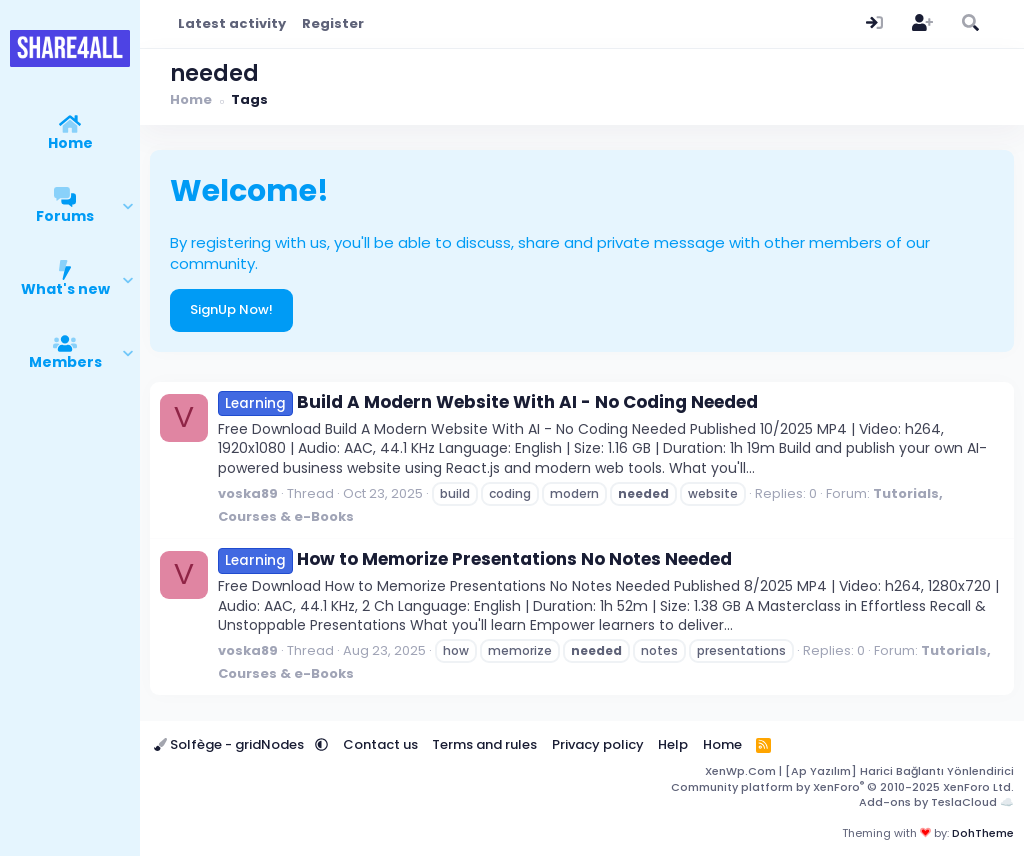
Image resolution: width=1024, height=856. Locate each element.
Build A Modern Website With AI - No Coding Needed (488, 402)
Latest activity (232, 23)
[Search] (970, 24)
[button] (128, 207)
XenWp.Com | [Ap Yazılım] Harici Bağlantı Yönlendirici (859, 771)
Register (333, 23)
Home (70, 143)
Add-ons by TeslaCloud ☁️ (936, 802)
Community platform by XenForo (842, 787)
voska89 (248, 493)
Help (673, 744)
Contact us (380, 744)
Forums (65, 216)
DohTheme (983, 833)
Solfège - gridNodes (230, 744)
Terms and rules (484, 744)
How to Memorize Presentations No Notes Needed (475, 559)
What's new (65, 289)
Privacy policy (598, 744)
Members (65, 362)
